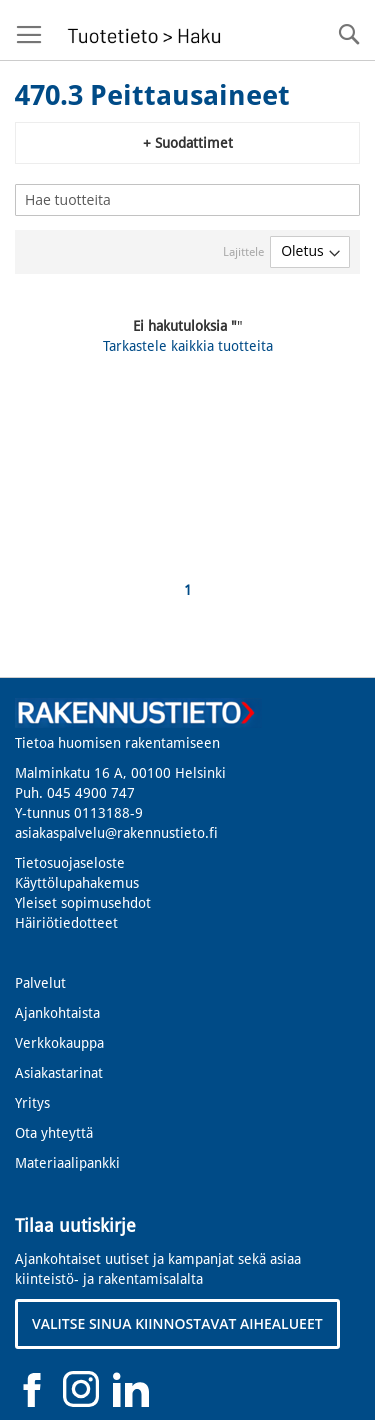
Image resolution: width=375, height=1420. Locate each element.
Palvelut (40, 983)
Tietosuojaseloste (70, 863)
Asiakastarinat (59, 1073)
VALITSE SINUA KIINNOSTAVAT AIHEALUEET (177, 1323)
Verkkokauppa (59, 1043)
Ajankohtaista (57, 1013)
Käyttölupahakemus (77, 883)
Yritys (32, 1103)
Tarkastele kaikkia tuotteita (188, 346)
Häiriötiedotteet (66, 923)
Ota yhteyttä (54, 1133)
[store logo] (141, 30)
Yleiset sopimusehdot (83, 903)
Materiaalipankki (67, 1163)
